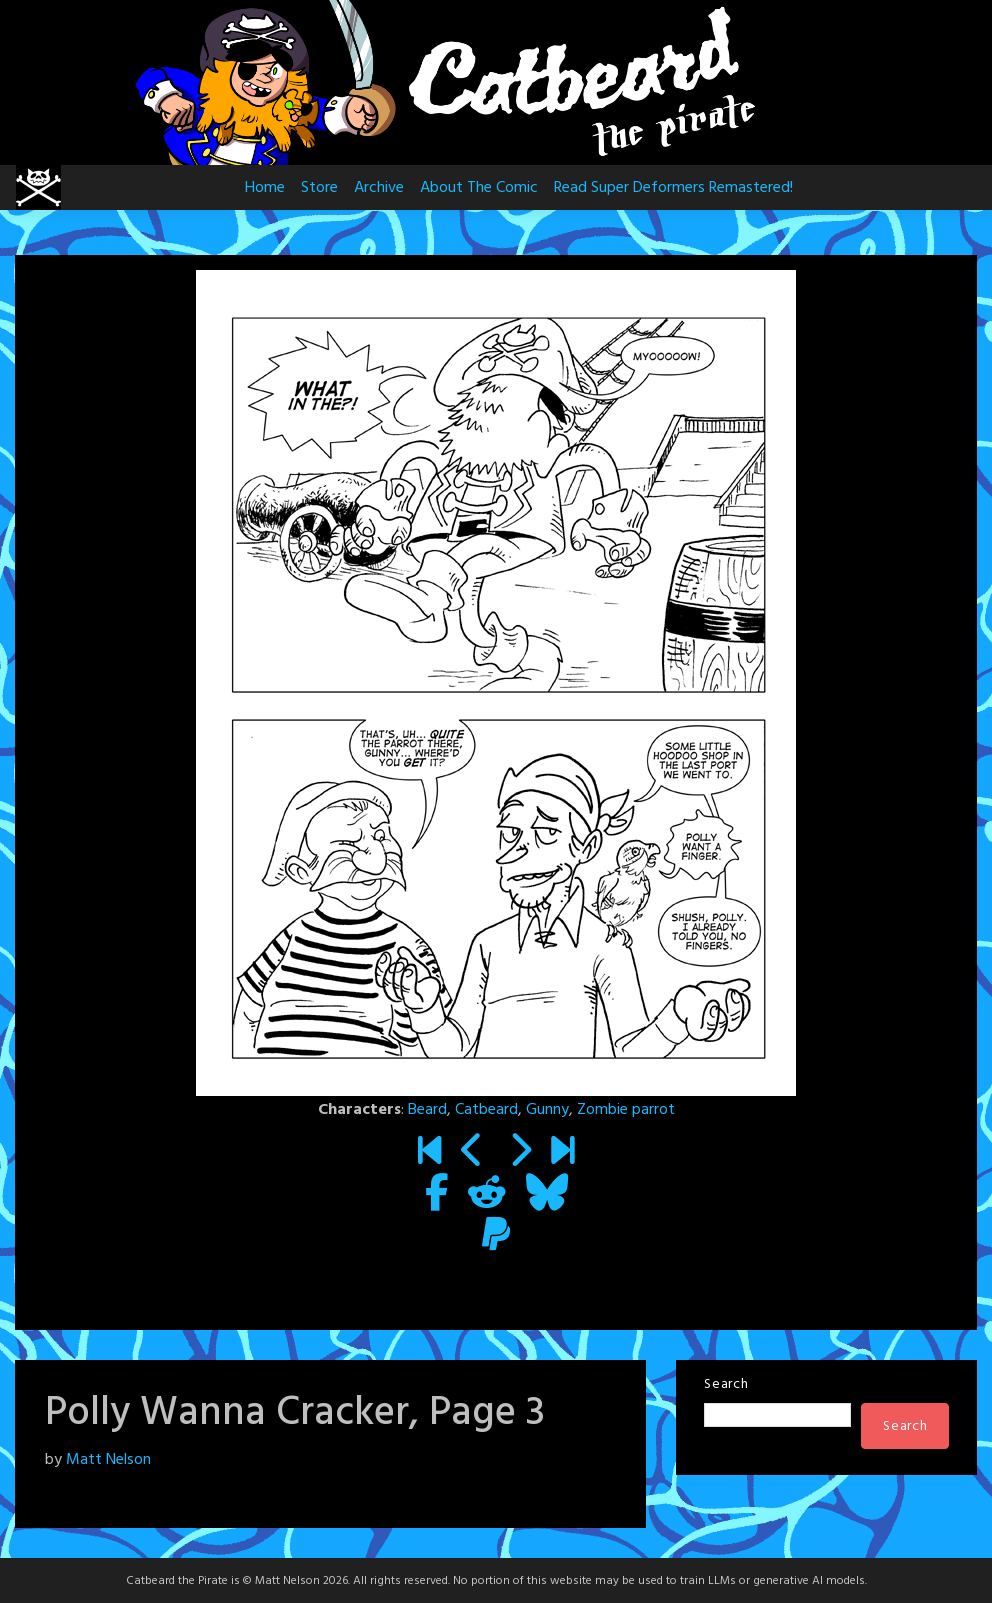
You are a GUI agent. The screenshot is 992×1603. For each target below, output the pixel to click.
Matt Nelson (108, 1460)
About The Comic (479, 188)
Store (319, 188)
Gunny (547, 1110)
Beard (427, 1110)
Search (726, 1384)
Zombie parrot (626, 1110)
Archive (379, 188)
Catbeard (486, 1110)
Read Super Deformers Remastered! (673, 188)
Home (265, 188)
